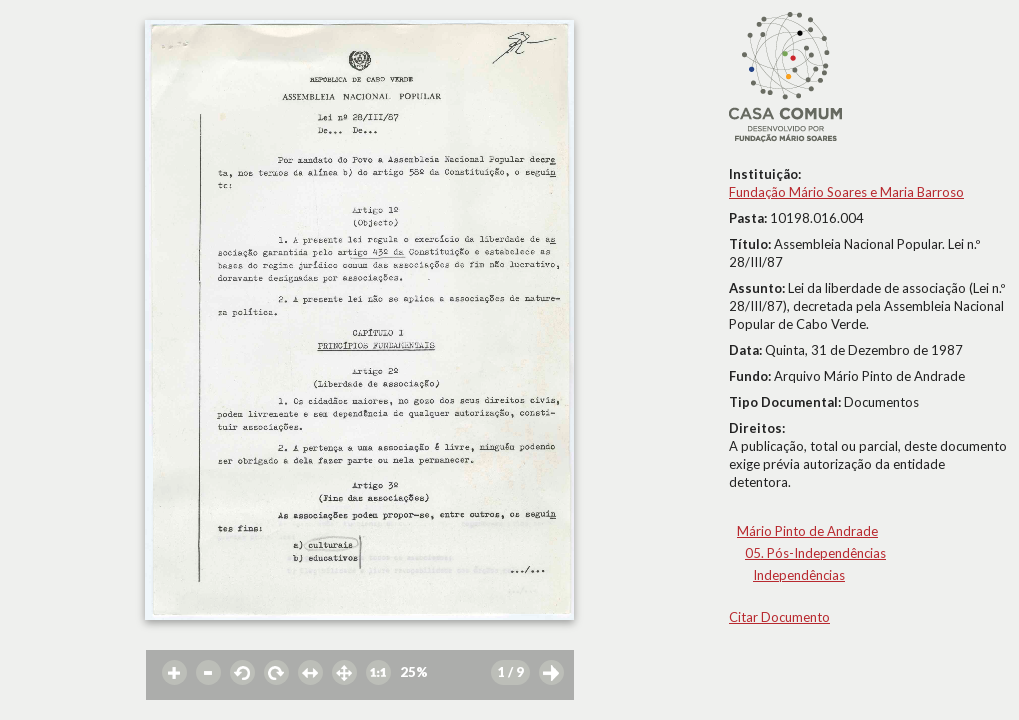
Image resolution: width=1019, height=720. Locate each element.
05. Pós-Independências (815, 553)
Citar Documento (779, 617)
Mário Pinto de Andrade (807, 531)
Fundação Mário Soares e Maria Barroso (846, 192)
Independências (799, 575)
